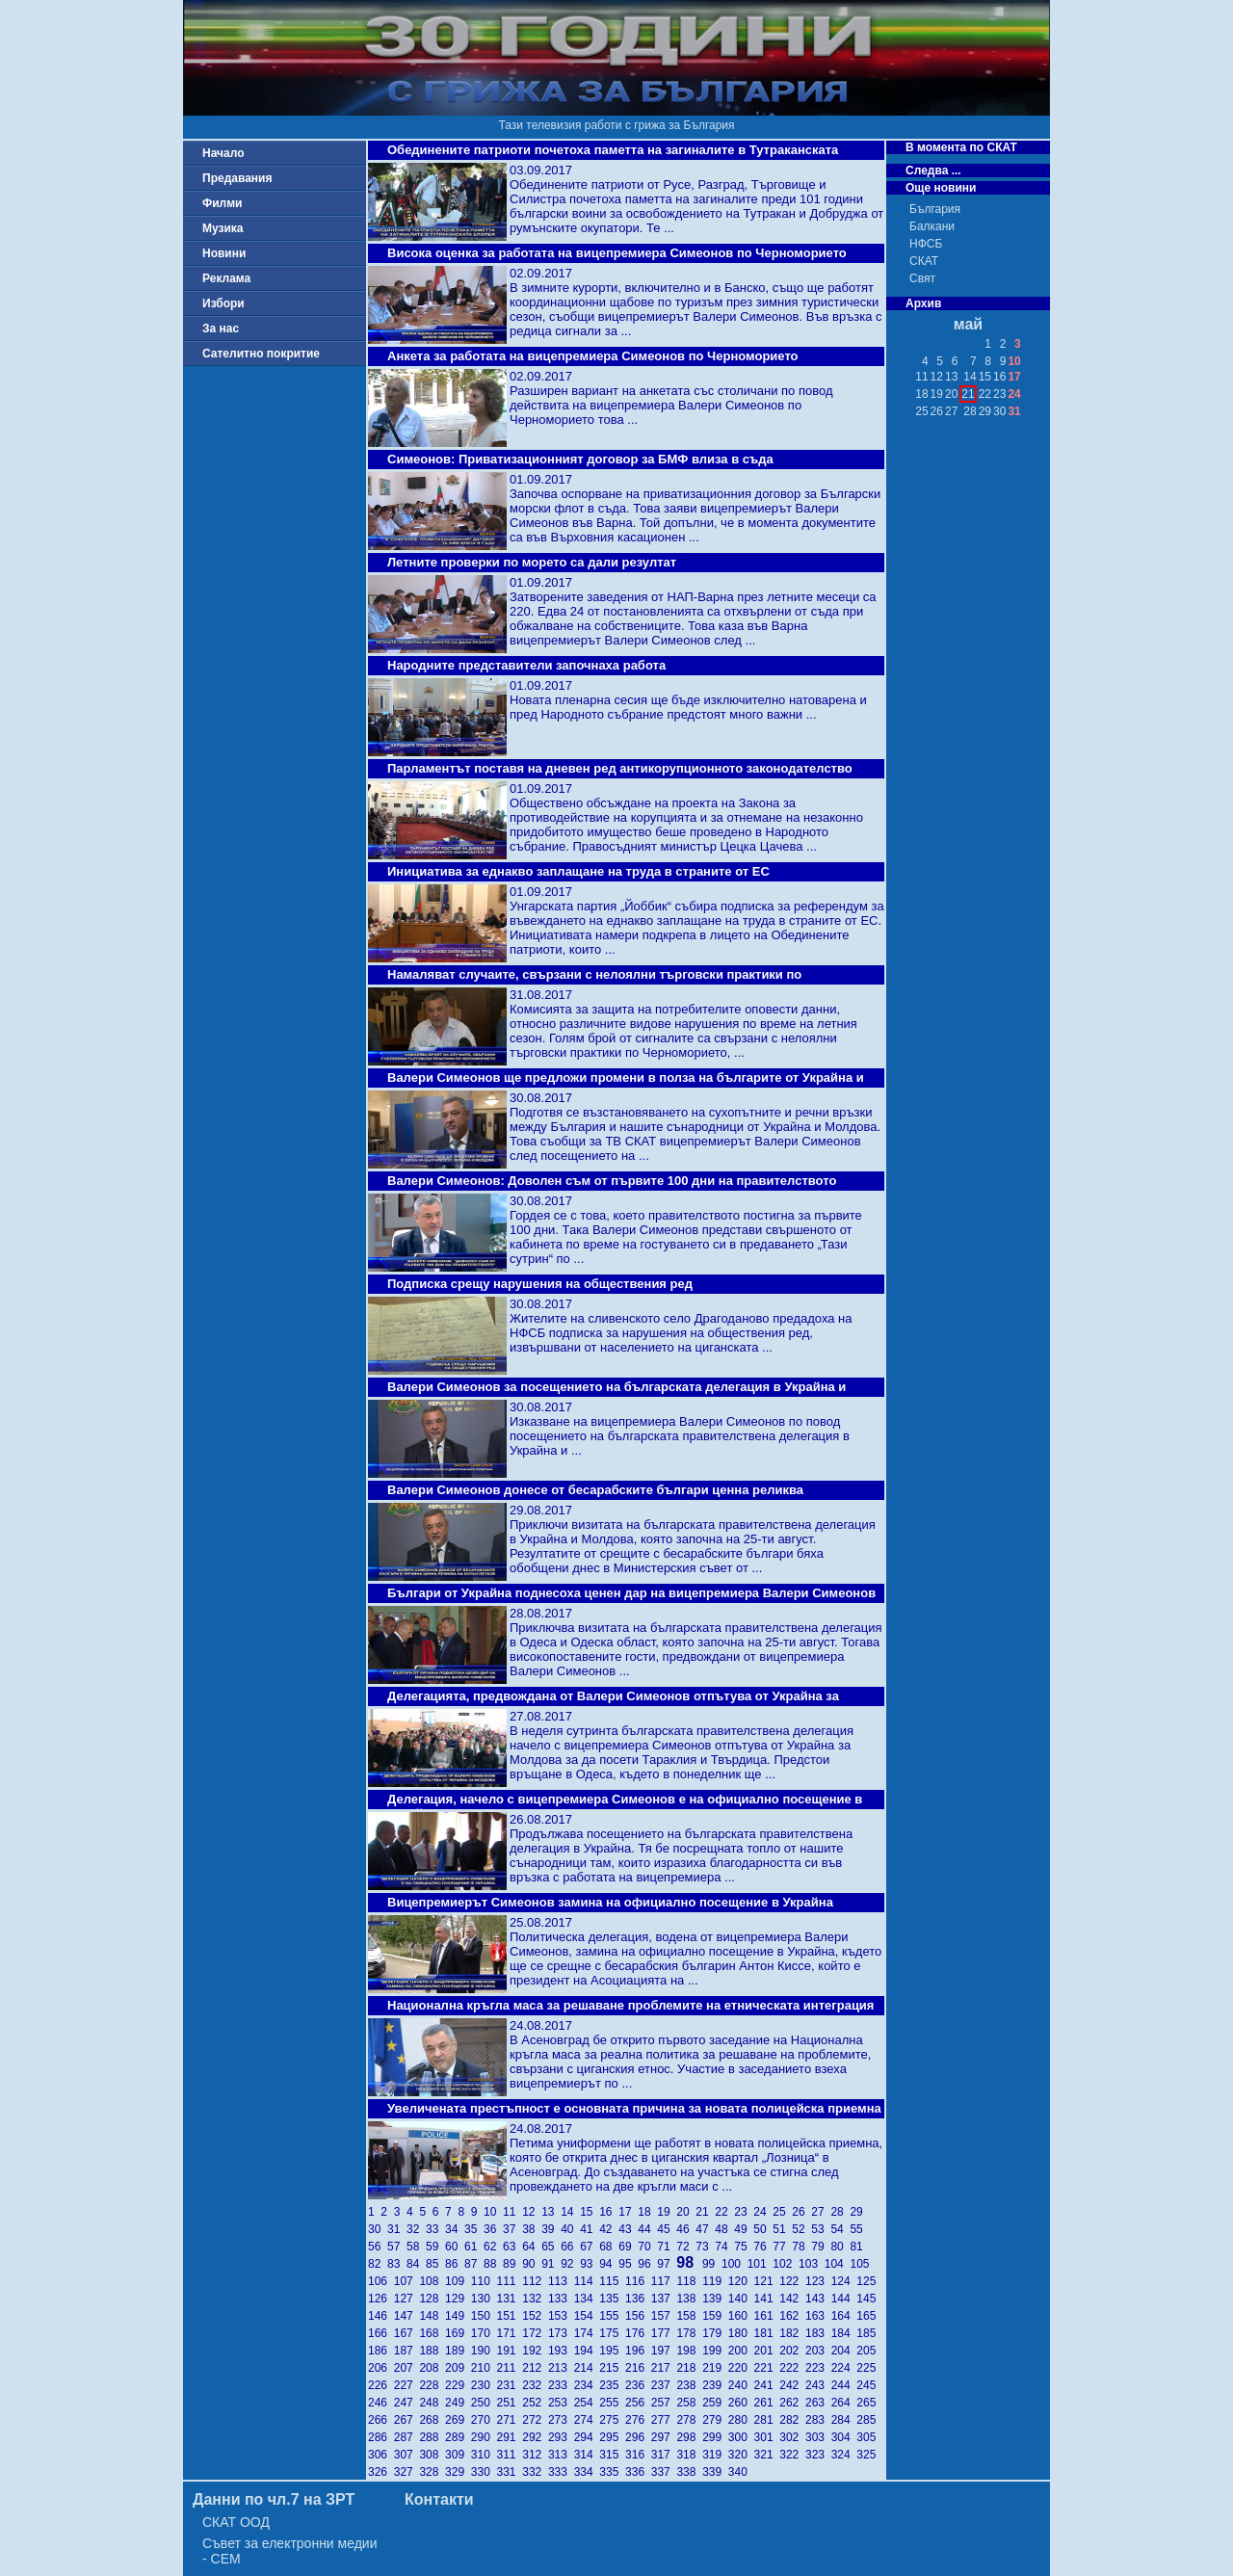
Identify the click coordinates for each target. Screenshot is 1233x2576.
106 (381, 2281)
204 (844, 2350)
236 (638, 2385)
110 (484, 2281)
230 (484, 2385)
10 (493, 2212)
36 (493, 2229)
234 (587, 2385)
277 (664, 2420)
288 (432, 2437)
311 (510, 2454)
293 (561, 2437)
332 (535, 2472)
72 (685, 2246)
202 (792, 2350)
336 (638, 2472)
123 (818, 2281)
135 (612, 2298)
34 (454, 2229)
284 (844, 2420)
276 (638, 2420)
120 (741, 2281)
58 (416, 2246)
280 (741, 2420)
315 (612, 2454)
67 (589, 2246)
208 (432, 2368)
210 (484, 2368)
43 (628, 2229)
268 (432, 2420)
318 (689, 2454)
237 (664, 2385)
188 (432, 2350)
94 (608, 2264)
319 (715, 2454)
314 (587, 2454)
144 (844, 2298)
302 (792, 2437)
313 (561, 2454)
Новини (224, 253)
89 (512, 2264)
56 (377, 2246)
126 (381, 2298)
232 (535, 2385)
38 (531, 2229)
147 (407, 2316)
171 (510, 2333)
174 (587, 2333)
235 (612, 2385)
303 (818, 2437)
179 (715, 2333)
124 (844, 2281)
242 (792, 2385)
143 (818, 2298)
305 (867, 2437)
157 (664, 2316)
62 (493, 2246)
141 (767, 2298)
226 (381, 2385)
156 (638, 2316)
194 (587, 2350)
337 (664, 2472)
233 (561, 2385)
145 (867, 2298)
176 (638, 2333)
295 (612, 2437)
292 (535, 2437)
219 (715, 2368)
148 (432, 2316)
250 (484, 2402)
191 (510, 2350)
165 (867, 2316)
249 (458, 2402)
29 (858, 2212)
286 (381, 2437)
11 (512, 2212)
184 (844, 2333)
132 (535, 2298)
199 (715, 2350)
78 (801, 2246)
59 (435, 2246)
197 (664, 2350)
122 (792, 2281)
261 (767, 2402)
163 (818, 2316)
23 (743, 2212)
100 (734, 2264)
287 (407, 2437)
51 (782, 2229)
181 (767, 2333)
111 (510, 2281)
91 (551, 2264)
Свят (922, 278)
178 (689, 2333)
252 (535, 2402)
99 (711, 2264)
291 (510, 2437)
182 (792, 2333)
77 (782, 2246)
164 (844, 2316)
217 (664, 2368)
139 (715, 2298)
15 (589, 2212)
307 (407, 2454)
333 (561, 2472)
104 (838, 2264)
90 (531, 2264)
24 (763, 2212)
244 (844, 2385)
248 (432, 2402)
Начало (223, 153)
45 (666, 2229)
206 (381, 2368)
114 (587, 2281)
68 (608, 2246)
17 (628, 2212)
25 (782, 2212)
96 (647, 2264)
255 (612, 2402)
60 (454, 2246)
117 (664, 2281)
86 (454, 2264)
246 (381, 2402)
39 (551, 2229)
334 (587, 2472)
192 (535, 2350)
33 (435, 2229)
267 (407, 2420)
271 (510, 2420)
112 (535, 2281)
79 (820, 2246)
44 (647, 2229)
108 (432, 2281)
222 (792, 2368)
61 (474, 2246)
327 (407, 2472)
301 (767, 2437)
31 (397, 2229)
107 (407, 2281)
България (934, 209)
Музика (223, 228)
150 (484, 2316)
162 (792, 2316)
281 (767, 2420)
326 (381, 2472)
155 (612, 2316)
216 (638, 2368)
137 (664, 2298)
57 (397, 2246)
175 (612, 2333)
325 (867, 2454)
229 (458, 2385)
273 (561, 2420)
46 (685, 2229)
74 (724, 2246)
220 (741, 2368)
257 (664, 2402)
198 (689, 2350)
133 (561, 2298)
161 (767, 2316)
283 (818, 2420)
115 (612, 2281)
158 (689, 2316)
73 (705, 2246)
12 (531, 2212)
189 (458, 2350)
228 (432, 2385)
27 (820, 2212)
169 (458, 2333)
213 (561, 2368)
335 (612, 2472)
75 (743, 2246)
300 (741, 2437)
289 (458, 2437)
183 (818, 2333)
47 (705, 2229)
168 (432, 2333)
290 (484, 2437)
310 (484, 2454)
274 (587, 2420)
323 (818, 2454)
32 (416, 2229)
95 (628, 2264)
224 (844, 2368)
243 (818, 2385)
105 (861, 2264)
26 (801, 2212)
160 (741, 2316)
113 (561, 2281)
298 (689, 2437)
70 (647, 2246)
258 (689, 2402)
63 (512, 2246)
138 (689, 2298)
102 (786, 2264)
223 (818, 2368)
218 (689, 2368)
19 (666, 2212)
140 (741, 2298)
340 (739, 2472)
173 (561, 2333)
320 (741, 2454)
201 (767, 2350)
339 (715, 2472)
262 (792, 2402)
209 (458, 2368)
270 (484, 2420)
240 (741, 2385)
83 (397, 2264)
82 (377, 2264)
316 (638, 2454)
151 (510, 2316)
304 (844, 2437)
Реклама (226, 278)
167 (407, 2333)
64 (531, 2246)
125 (867, 2281)
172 (535, 2333)
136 (638, 2298)
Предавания (237, 178)
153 (561, 2316)
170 (484, 2333)
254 (587, 2402)
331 (510, 2472)
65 (551, 2246)
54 (840, 2229)
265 (867, 2402)
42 (608, 2229)
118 (689, 2281)
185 (867, 2333)
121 (767, 2281)
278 (689, 2420)
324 (844, 2454)
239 (715, 2385)
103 (812, 2264)
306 (381, 2454)
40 (570, 2229)
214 (587, 2368)
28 (840, 2212)
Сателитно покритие (261, 353)
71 (666, 2246)
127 (407, 2298)
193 (561, 2350)
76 (763, 2246)
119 (715, 2281)
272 (535, 2420)
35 (474, 2229)
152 (535, 2316)
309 (458, 2454)
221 (767, 2368)
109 (458, 2281)
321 (767, 2454)
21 (705, 2212)
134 (587, 2298)
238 (689, 2385)
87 (474, 2264)
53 (820, 2229)
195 (612, 2350)
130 (484, 2298)
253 (561, 2402)
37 (512, 2229)
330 (484, 2472)
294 (587, 2437)
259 (715, 2402)
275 (612, 2420)
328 (432, 2472)
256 (638, 2402)
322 (792, 2454)
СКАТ (923, 261)
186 (381, 2350)
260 (741, 2402)
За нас (220, 328)
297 (664, 2437)
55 (858, 2229)
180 (741, 2333)
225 (867, 2368)
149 (458, 2316)
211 (510, 2368)
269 (458, 2420)
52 (801, 2229)
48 (724, 2229)
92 (570, 2264)
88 (493, 2264)
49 (743, 2229)
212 (535, 2368)
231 (510, 2385)
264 (844, 2402)
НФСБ (925, 243)
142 (792, 2298)
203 (818, 2350)
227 (407, 2385)
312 (535, 2454)
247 (407, 2402)
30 (377, 2229)
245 (867, 2385)
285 (867, 2420)
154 (587, 2316)
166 (381, 2333)
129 (458, 2298)
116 (638, 2281)
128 (432, 2298)
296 (638, 2437)
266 (381, 2420)
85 (435, 2264)
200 (741, 2350)
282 (792, 2420)
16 (608, 2212)
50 (763, 2229)
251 (510, 2402)
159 (715, 2316)
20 (685, 2212)
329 (458, 2472)
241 (767, 2385)
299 (715, 2437)
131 (510, 2298)
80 (840, 2246)
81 (858, 2246)
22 (724, 2212)
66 (570, 2246)
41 (589, 2229)
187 (407, 2350)
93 (589, 2264)
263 (818, 2402)
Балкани (932, 226)
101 (761, 2264)
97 (666, 2264)
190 (484, 2350)
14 (570, 2212)
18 (647, 2212)
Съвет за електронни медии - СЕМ (290, 2551)
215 (612, 2368)
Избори (223, 303)
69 (628, 2246)
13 (551, 2212)
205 (867, 2350)
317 (664, 2454)
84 (416, 2264)
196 (638, 2350)
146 (381, 2316)
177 (664, 2333)
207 (407, 2368)
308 (432, 2454)
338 (689, 2472)
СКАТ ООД (236, 2522)
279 (715, 2420)
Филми (222, 203)
